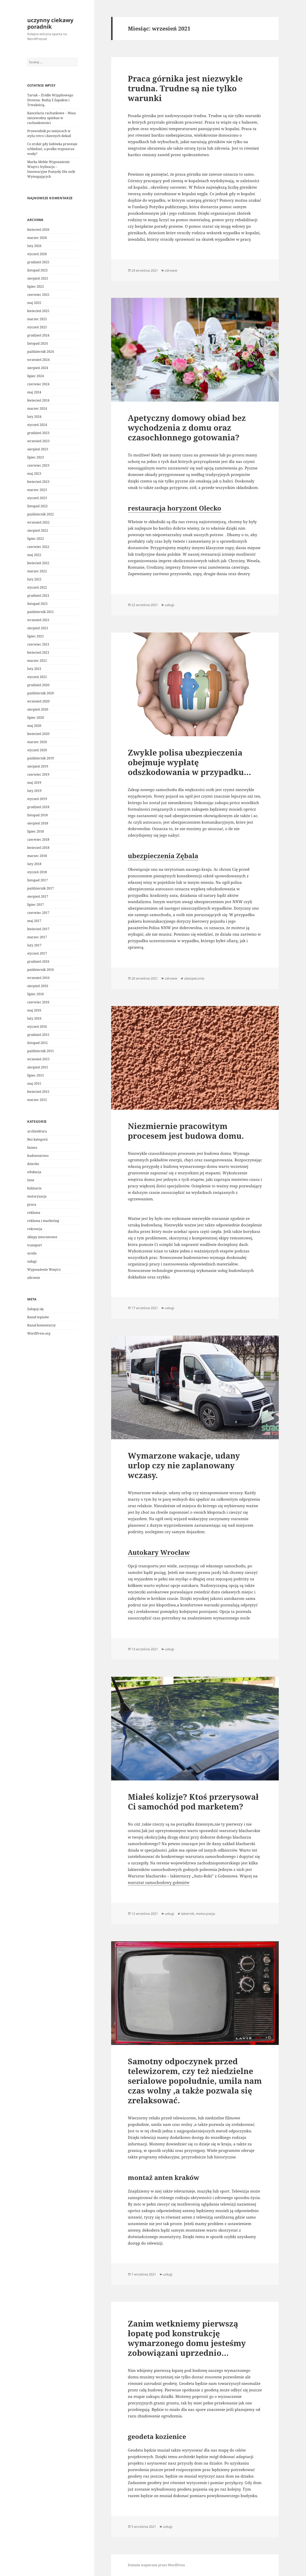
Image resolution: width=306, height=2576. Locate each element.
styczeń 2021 (37, 677)
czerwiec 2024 (38, 384)
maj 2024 (34, 392)
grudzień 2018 (38, 807)
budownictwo (38, 1155)
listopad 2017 (37, 880)
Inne (30, 1180)
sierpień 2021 (37, 628)
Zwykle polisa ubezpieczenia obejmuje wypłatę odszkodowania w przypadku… (189, 762)
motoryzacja (37, 1196)
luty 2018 (34, 864)
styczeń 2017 (37, 953)
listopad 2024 (37, 343)
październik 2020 (40, 693)
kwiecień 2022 (38, 563)
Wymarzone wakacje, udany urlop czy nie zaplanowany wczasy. (184, 1465)
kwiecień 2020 (38, 734)
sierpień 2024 (37, 368)
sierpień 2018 (37, 823)
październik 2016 (40, 969)
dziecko (33, 1164)
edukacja (34, 1172)
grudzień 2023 (38, 433)
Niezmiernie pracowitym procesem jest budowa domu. (186, 1130)
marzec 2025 (37, 319)
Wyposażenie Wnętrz (44, 1269)
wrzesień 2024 (38, 359)
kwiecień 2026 (38, 229)
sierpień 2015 (37, 1067)
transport (34, 1245)
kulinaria (34, 1188)
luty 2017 (34, 945)
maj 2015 (34, 1083)
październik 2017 (40, 888)
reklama (33, 1212)
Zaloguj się (35, 1309)
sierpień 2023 (37, 449)
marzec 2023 (37, 490)
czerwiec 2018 (38, 839)
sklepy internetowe (42, 1237)
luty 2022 (34, 579)
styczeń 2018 (37, 872)
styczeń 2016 (37, 1026)
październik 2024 (40, 351)
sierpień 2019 (37, 766)
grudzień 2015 (38, 1034)
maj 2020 (34, 725)
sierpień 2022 (37, 530)
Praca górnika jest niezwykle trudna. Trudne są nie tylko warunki (185, 88)
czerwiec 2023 (38, 465)
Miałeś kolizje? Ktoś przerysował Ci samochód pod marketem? (193, 1801)
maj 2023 (34, 473)
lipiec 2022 (35, 538)
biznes (32, 1147)
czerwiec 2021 (38, 644)
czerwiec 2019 (38, 774)
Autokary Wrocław (159, 1552)
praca (31, 1204)
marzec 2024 (37, 408)
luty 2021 (34, 668)
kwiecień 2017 (38, 929)
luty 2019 (34, 790)
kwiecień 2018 (38, 847)
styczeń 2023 (37, 498)
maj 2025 (34, 302)
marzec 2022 (37, 571)
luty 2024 (34, 416)
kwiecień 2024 (38, 400)
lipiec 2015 (35, 1075)
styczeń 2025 (37, 327)
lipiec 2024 (35, 376)
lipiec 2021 (35, 636)
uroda (32, 1253)
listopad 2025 (37, 270)
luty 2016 (34, 1018)
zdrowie (33, 1277)
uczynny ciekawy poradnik (50, 23)
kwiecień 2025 (38, 311)
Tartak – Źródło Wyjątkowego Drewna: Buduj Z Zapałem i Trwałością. (50, 100)
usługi (32, 1261)
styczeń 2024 (37, 424)
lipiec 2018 (35, 831)
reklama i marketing (43, 1220)
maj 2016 (34, 1010)
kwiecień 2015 (38, 1091)
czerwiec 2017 (38, 912)
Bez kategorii (37, 1139)
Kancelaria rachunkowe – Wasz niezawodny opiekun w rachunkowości (51, 118)
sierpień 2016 (37, 986)
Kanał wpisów (38, 1317)
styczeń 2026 (37, 254)
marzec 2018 (37, 856)
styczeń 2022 (37, 587)
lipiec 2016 (35, 994)
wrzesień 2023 (38, 441)
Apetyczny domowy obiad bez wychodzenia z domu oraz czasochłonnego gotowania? (187, 427)
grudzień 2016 (38, 961)
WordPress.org (38, 1333)
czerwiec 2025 (38, 294)
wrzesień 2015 (38, 1059)
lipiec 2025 (35, 286)
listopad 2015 (37, 1043)
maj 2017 (34, 921)
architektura (37, 1131)
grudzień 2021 (38, 595)
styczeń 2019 (37, 799)
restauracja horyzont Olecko (174, 508)
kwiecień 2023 (38, 481)
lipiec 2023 (35, 457)
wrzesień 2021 (38, 620)
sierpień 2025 (37, 278)
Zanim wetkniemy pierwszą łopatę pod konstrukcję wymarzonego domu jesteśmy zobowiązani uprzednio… (187, 2338)
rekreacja (34, 1229)
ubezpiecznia (194, 978)
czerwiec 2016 (38, 1002)
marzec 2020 (37, 742)
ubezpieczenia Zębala (163, 855)
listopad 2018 (37, 815)
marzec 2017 (37, 937)
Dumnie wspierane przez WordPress (156, 2565)
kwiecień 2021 (38, 652)
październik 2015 (40, 1051)
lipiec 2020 (35, 717)
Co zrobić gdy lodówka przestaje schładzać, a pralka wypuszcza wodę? (52, 149)
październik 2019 (40, 758)
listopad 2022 (37, 506)
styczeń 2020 (37, 750)
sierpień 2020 (37, 709)
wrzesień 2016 (38, 978)
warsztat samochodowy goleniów (158, 1882)
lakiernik (187, 1913)
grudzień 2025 (38, 262)
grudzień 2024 (38, 335)
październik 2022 (40, 514)
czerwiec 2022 (38, 546)
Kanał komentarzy (41, 1325)
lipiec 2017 (35, 904)
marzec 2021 (37, 660)
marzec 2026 (37, 237)
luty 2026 (34, 246)
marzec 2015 (37, 1099)
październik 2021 (40, 612)
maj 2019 (34, 782)
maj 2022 (34, 555)
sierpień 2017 (37, 896)
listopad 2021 (37, 603)
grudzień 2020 (38, 685)
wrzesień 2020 (38, 701)
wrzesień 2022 (38, 522)
